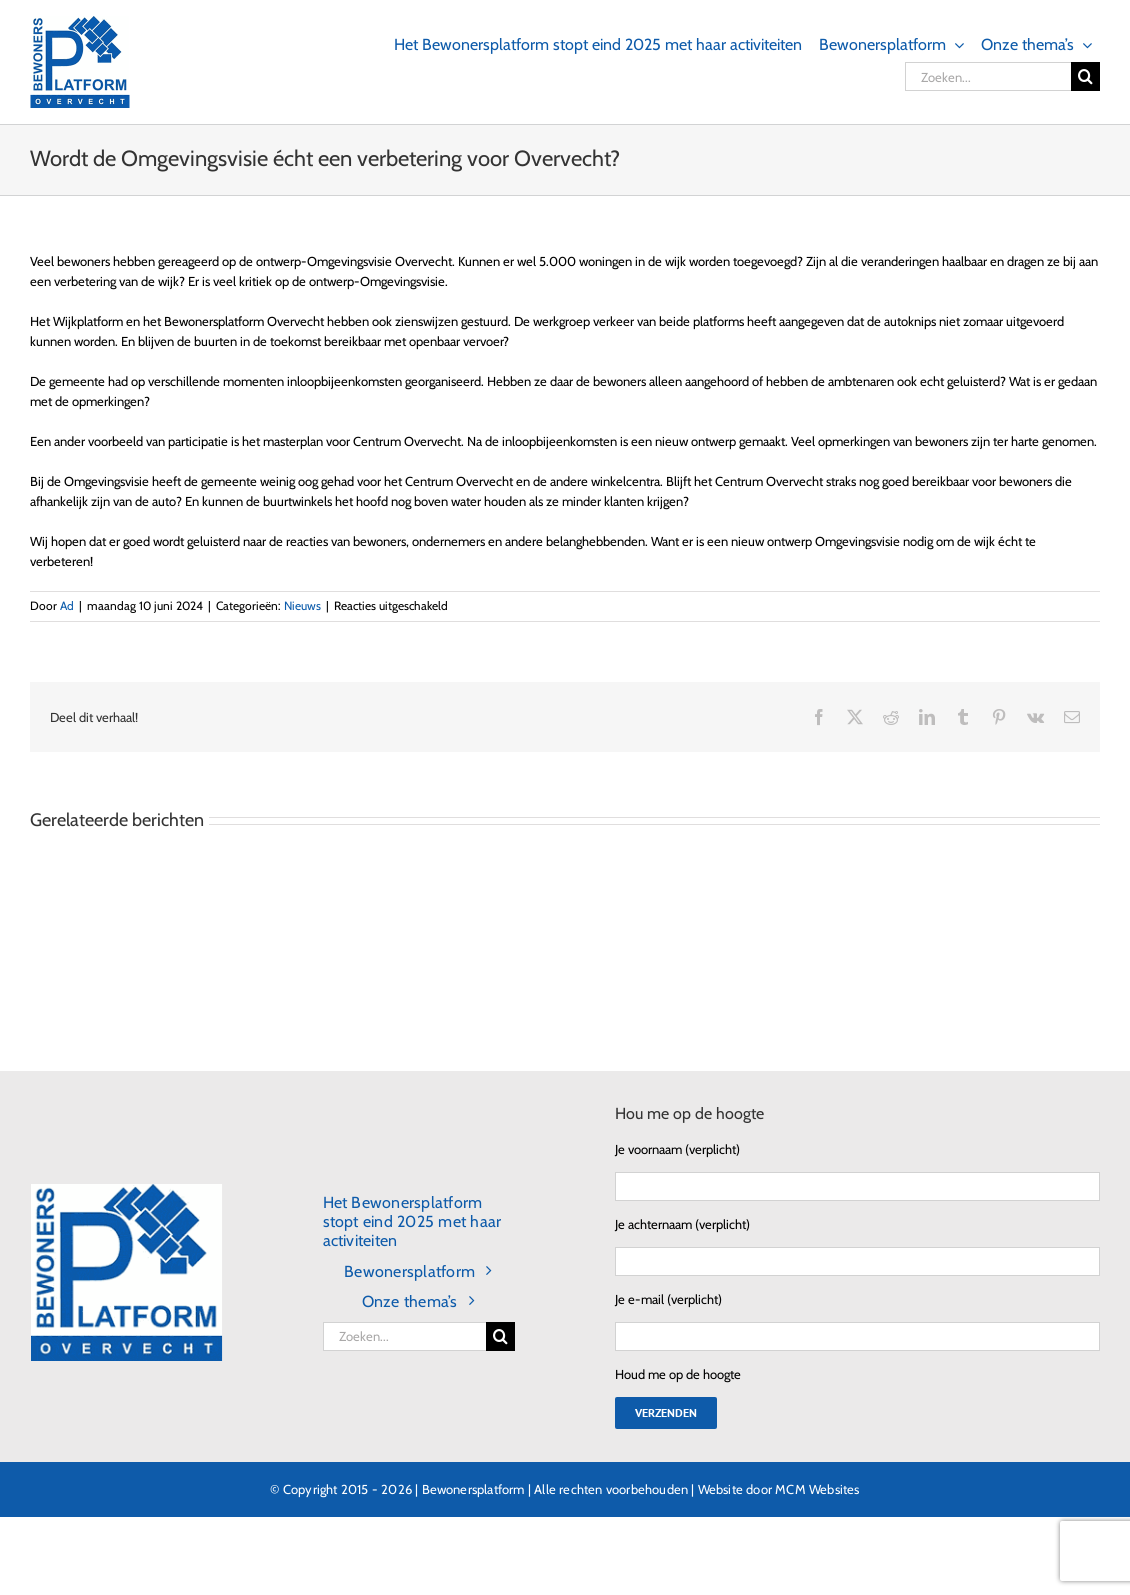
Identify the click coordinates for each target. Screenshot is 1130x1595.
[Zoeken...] (988, 76)
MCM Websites (817, 1489)
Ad (67, 605)
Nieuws (302, 605)
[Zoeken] (1085, 76)
